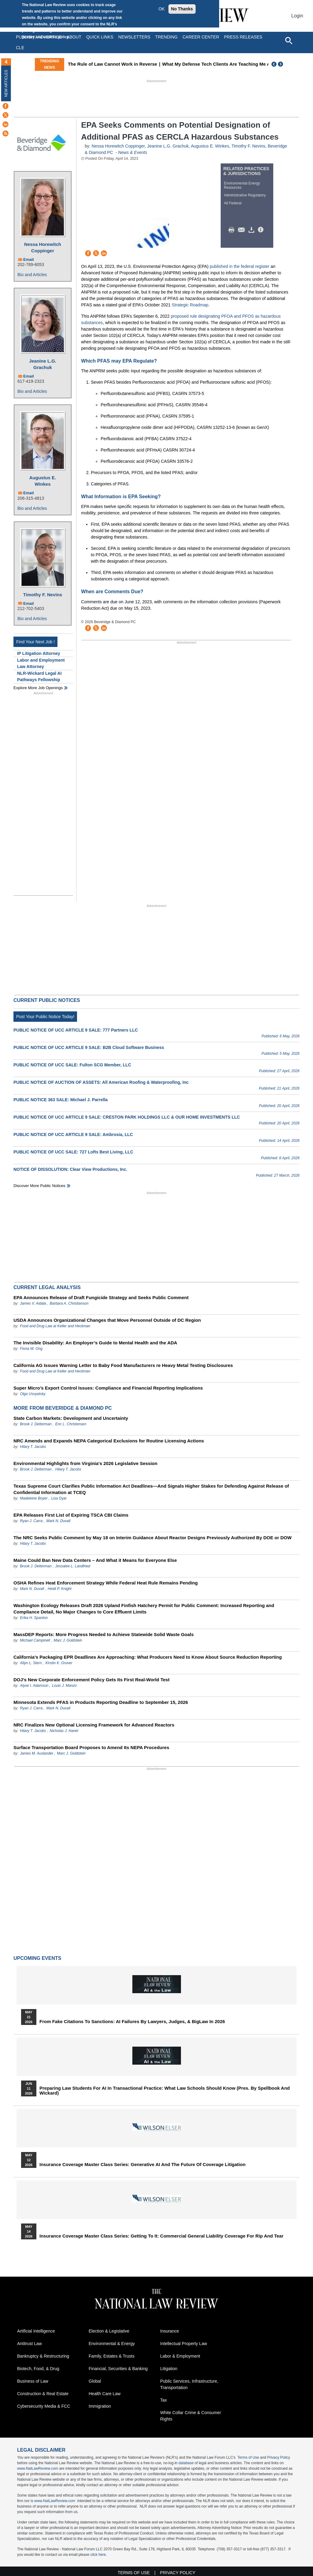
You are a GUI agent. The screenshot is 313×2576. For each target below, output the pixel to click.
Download (252, 230)
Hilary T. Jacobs (33, 1447)
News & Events (132, 152)
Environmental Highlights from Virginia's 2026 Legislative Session (85, 1463)
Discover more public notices (39, 1185)
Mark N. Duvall (58, 1521)
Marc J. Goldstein (67, 1640)
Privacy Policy (278, 2457)
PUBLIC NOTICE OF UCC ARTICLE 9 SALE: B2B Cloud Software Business (88, 1047)
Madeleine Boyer (33, 1498)
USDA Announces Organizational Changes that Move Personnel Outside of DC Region (107, 1320)
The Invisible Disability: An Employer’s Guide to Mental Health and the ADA (95, 1342)
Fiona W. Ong (31, 1348)
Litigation (168, 2368)
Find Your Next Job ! (35, 641)
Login (297, 15)
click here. (98, 2554)
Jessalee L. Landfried (72, 1566)
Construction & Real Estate (42, 2393)
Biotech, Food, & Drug (38, 2368)
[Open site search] (289, 40)
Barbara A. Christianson (69, 1303)
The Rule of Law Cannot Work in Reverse (130, 64)
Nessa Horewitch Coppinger (42, 247)
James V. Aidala (33, 1303)
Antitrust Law (29, 2343)
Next (281, 64)
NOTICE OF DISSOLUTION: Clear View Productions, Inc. (70, 1169)
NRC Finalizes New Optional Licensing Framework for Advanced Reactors (93, 1724)
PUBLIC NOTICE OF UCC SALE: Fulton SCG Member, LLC (72, 1064)
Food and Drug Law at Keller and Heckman (55, 1326)
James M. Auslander (36, 1753)
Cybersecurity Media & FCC (43, 2406)
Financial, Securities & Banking (118, 2368)
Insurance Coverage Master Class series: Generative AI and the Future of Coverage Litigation (142, 2164)
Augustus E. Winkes (42, 481)
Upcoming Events (37, 1958)
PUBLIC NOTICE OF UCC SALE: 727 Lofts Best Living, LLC (73, 1151)
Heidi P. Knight (60, 1589)
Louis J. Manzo (64, 1685)
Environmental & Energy (112, 2343)
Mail (243, 230)
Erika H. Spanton (34, 1618)
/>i (261, 230)
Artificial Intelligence (36, 2331)
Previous (274, 64)
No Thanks (182, 8)
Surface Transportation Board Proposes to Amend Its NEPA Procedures (91, 1747)
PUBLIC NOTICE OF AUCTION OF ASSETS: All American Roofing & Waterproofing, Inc (101, 1082)
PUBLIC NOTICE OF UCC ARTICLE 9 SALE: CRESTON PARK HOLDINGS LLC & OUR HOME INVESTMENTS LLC (126, 1117)
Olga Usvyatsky (32, 1394)
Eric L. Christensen (70, 1424)
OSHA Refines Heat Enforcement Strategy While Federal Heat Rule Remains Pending (105, 1582)
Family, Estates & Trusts (111, 2356)
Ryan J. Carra (31, 1521)
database (186, 2463)
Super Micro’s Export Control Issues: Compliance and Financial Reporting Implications (108, 1387)
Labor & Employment (180, 2356)
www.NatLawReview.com (37, 2468)
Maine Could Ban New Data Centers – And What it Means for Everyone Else (95, 1560)
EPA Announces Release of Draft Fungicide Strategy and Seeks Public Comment (101, 1297)
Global (95, 2381)
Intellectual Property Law (183, 2343)
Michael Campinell (35, 1640)
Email (28, 259)
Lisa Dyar (59, 1498)
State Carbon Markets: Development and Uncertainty (70, 1418)
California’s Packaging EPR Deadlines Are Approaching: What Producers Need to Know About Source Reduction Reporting (147, 1657)
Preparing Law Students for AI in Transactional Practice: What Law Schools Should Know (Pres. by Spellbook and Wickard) (164, 2091)
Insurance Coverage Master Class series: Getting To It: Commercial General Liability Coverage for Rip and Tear (161, 2236)
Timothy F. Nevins (42, 594)
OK (161, 8)
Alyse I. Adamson (34, 1685)
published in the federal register (239, 266)
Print (233, 230)
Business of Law (32, 2381)
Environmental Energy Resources (242, 185)
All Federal (232, 203)
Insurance (169, 2331)
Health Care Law (104, 2393)
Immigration (100, 2406)
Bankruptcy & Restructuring (43, 2356)
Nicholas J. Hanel (64, 1731)
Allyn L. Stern (31, 1663)
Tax (163, 2400)
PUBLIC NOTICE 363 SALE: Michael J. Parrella (60, 1099)
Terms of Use (248, 2457)
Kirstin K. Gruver (59, 1663)
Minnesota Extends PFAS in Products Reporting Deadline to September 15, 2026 (100, 1702)
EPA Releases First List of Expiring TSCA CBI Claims (70, 1515)
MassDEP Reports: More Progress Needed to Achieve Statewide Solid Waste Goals (103, 1634)
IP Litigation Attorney (38, 653)
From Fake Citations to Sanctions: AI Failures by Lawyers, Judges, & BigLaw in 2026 (132, 2021)
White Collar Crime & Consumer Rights (190, 2415)
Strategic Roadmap (190, 304)
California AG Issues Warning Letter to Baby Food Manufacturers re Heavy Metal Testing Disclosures (123, 1365)
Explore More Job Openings (38, 687)
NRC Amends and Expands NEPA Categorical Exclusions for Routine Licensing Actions (108, 1440)
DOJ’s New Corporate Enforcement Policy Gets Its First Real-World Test (91, 1679)
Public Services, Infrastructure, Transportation (189, 2384)
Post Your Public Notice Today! (45, 1016)
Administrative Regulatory (245, 195)
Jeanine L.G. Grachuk (42, 364)
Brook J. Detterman (35, 1424)
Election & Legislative (109, 2331)
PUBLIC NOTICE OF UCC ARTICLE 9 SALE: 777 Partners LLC (75, 1030)
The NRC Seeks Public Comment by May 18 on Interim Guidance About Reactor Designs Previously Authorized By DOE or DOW (152, 1537)
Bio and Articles (32, 274)
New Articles (6, 83)
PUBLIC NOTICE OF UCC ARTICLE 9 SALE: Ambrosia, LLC (73, 1134)
